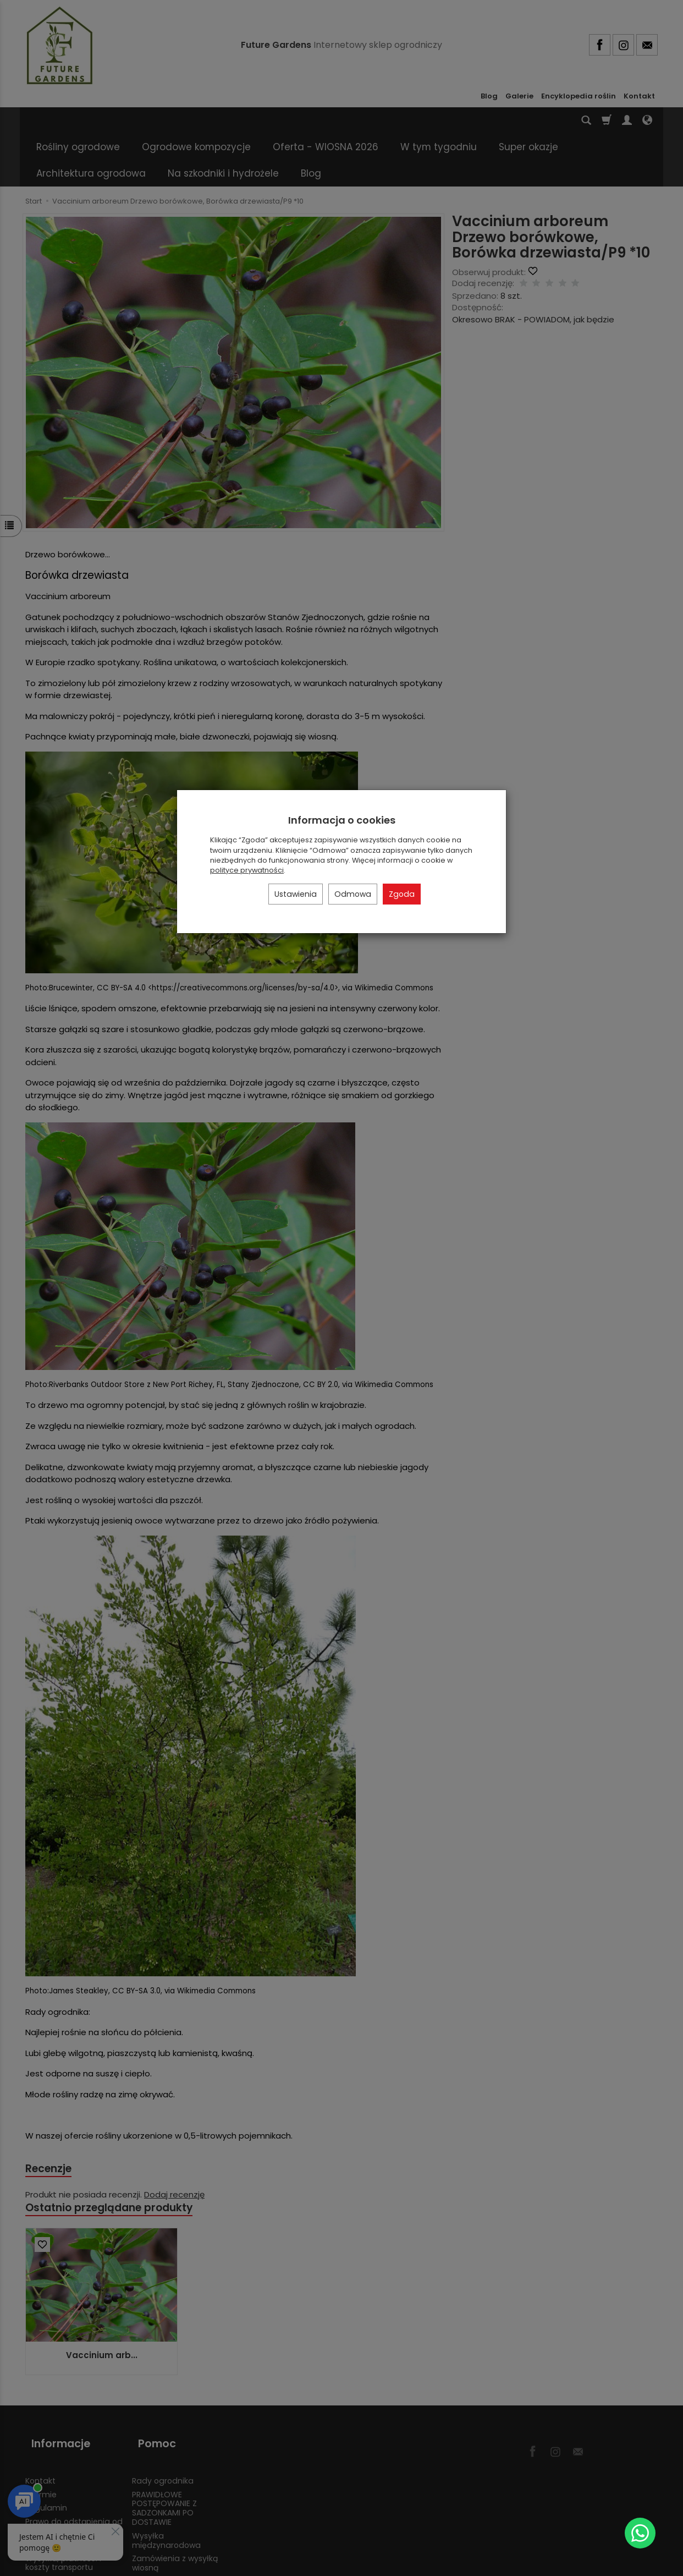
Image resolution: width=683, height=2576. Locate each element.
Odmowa (352, 894)
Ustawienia (295, 894)
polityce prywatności (247, 870)
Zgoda (402, 894)
